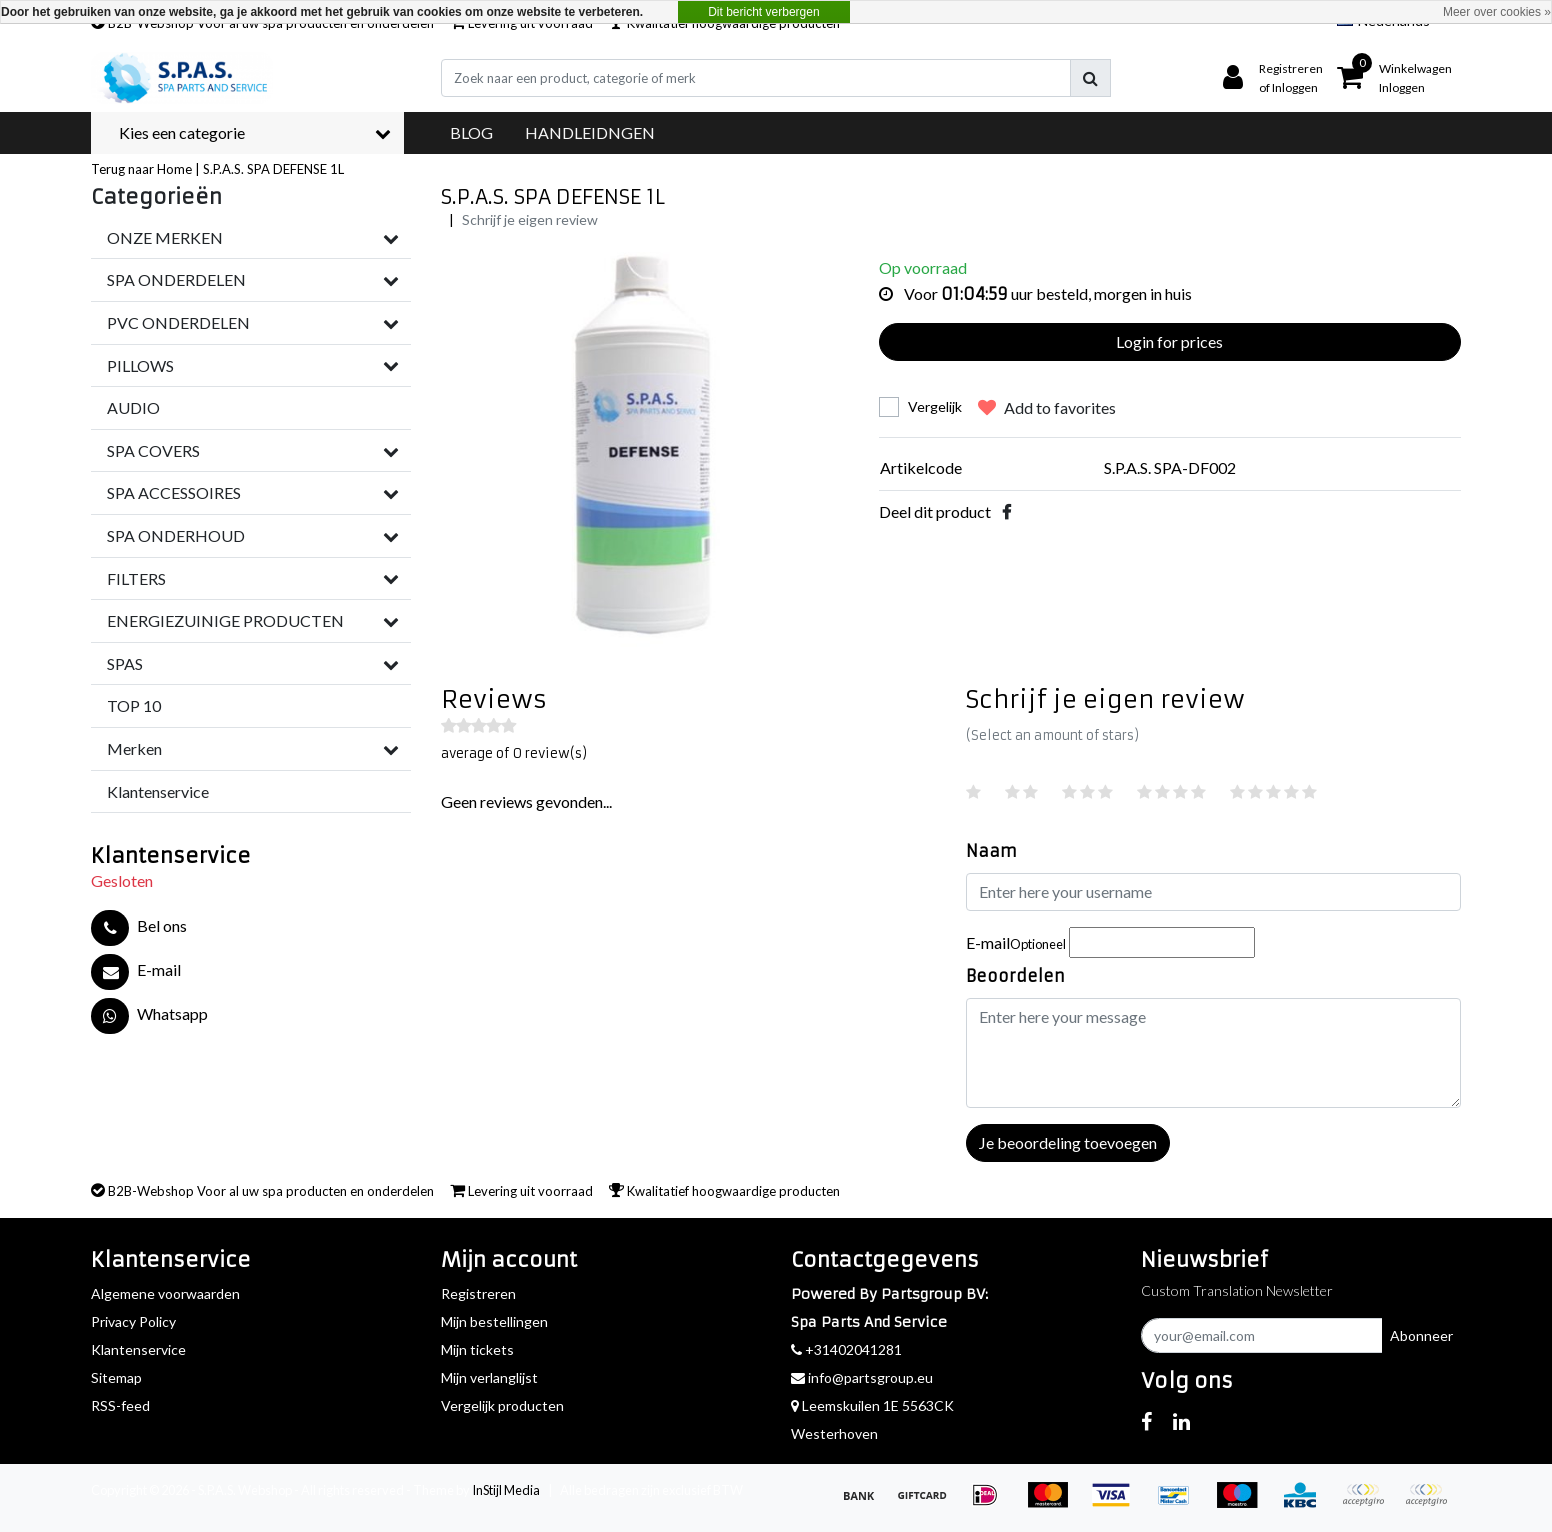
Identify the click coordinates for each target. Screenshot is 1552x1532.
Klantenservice (138, 1349)
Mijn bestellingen (494, 1321)
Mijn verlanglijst (489, 1377)
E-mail (1016, 942)
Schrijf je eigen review (530, 219)
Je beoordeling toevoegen (1068, 1142)
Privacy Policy (133, 1321)
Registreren (478, 1293)
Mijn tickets (477, 1349)
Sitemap (116, 1377)
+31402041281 (846, 1349)
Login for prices (1169, 341)
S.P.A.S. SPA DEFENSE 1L (273, 169)
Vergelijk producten (502, 1405)
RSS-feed (120, 1405)
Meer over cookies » (1497, 12)
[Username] (1213, 892)
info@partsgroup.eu (862, 1377)
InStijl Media (506, 1490)
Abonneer (1421, 1335)
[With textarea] (1213, 1053)
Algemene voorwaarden (165, 1293)
